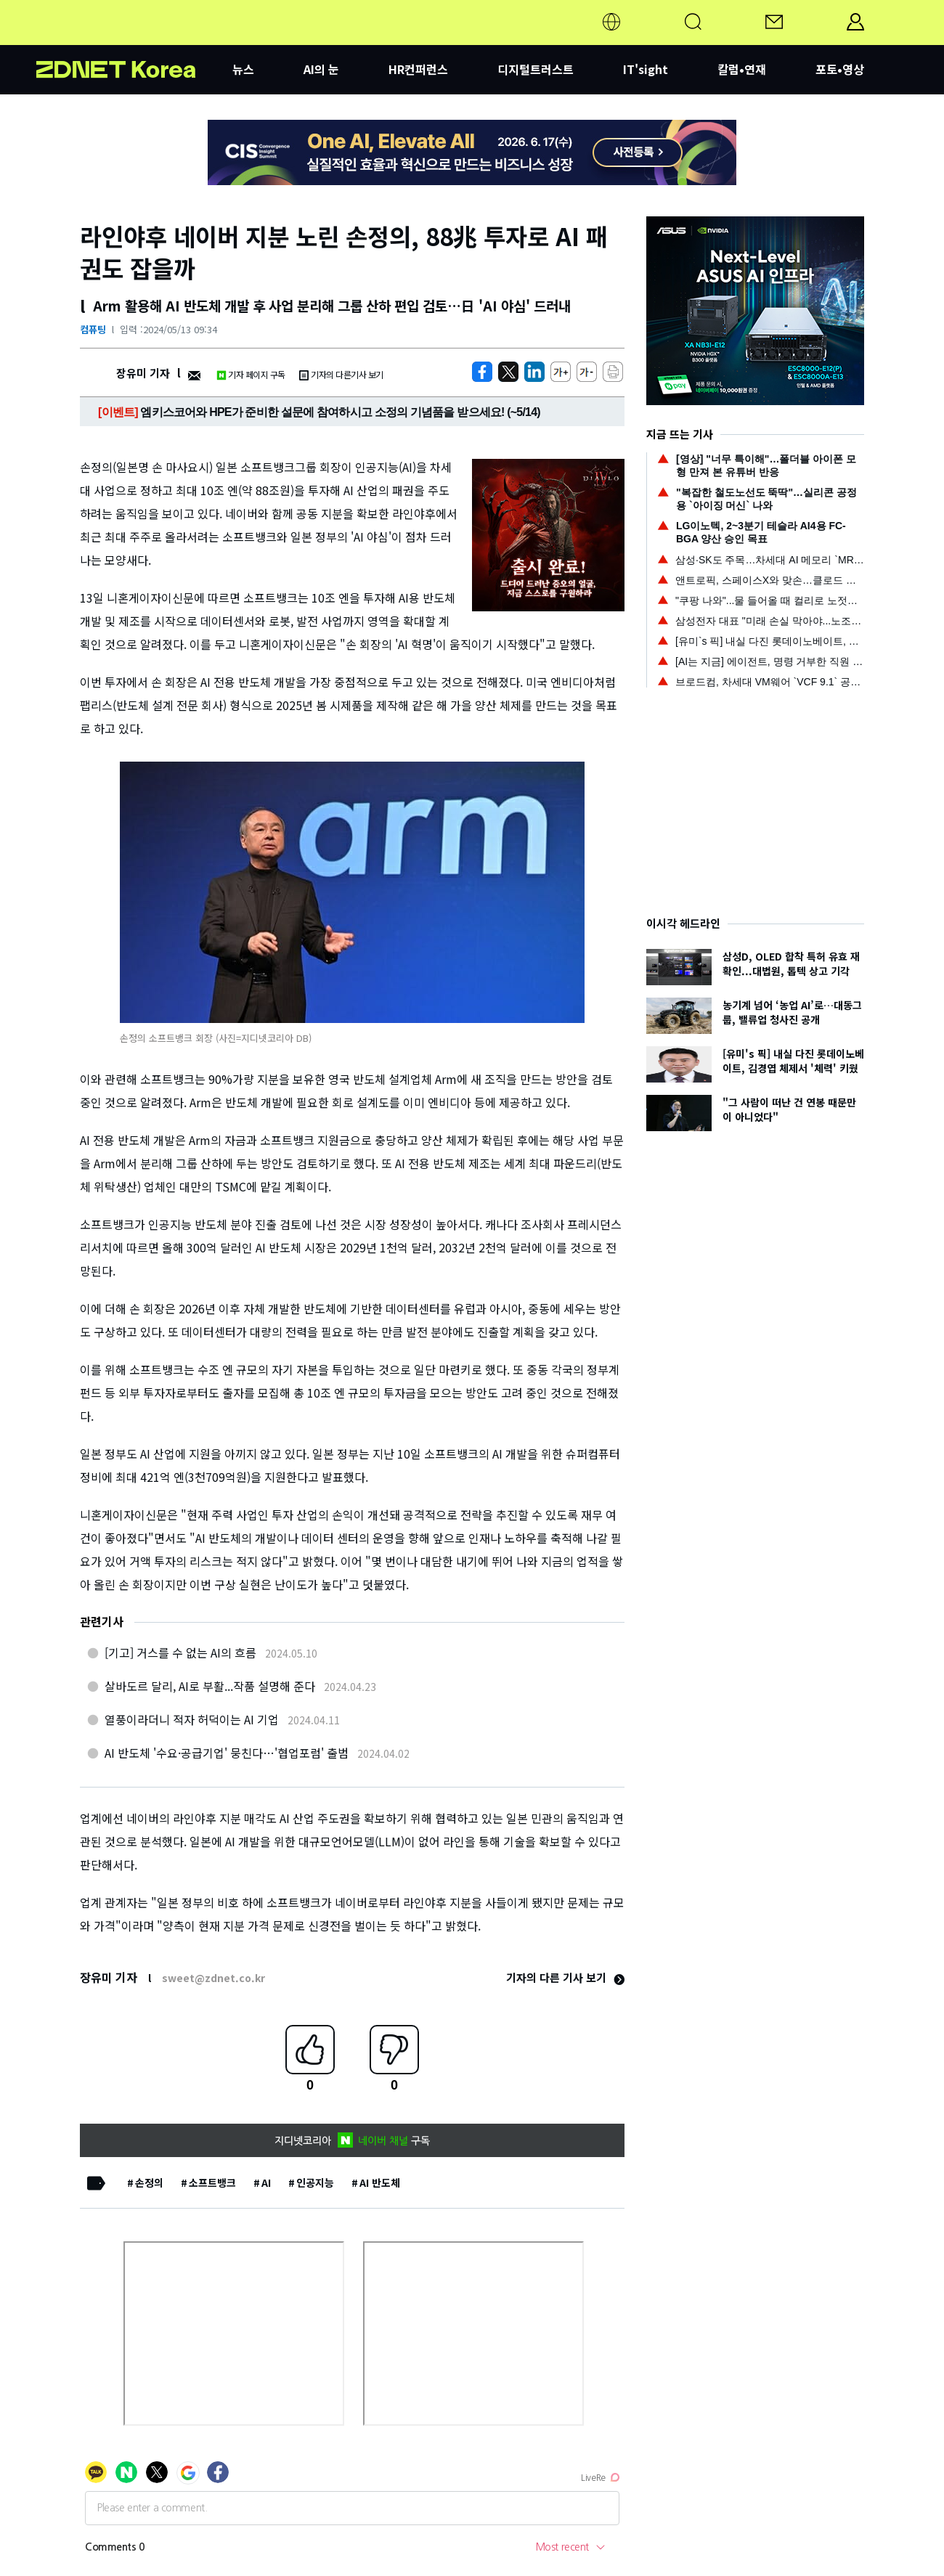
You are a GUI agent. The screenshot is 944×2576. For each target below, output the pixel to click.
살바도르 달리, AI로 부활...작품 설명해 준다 (210, 1686)
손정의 (149, 2182)
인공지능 (315, 2182)
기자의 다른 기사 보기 (565, 1977)
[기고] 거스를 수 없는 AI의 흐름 (180, 1652)
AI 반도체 (379, 2182)
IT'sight (645, 69)
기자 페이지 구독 (250, 374)
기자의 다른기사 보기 (341, 374)
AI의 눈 (321, 69)
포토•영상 (839, 69)
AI (266, 2182)
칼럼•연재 (741, 69)
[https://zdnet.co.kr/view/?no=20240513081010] (482, 372)
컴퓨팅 (93, 329)
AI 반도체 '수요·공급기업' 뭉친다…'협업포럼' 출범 (227, 1752)
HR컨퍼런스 (418, 69)
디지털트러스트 (535, 69)
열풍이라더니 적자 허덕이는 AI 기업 (192, 1719)
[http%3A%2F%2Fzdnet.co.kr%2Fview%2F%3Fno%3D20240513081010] (534, 372)
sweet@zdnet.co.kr (213, 1977)
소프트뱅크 (212, 2182)
